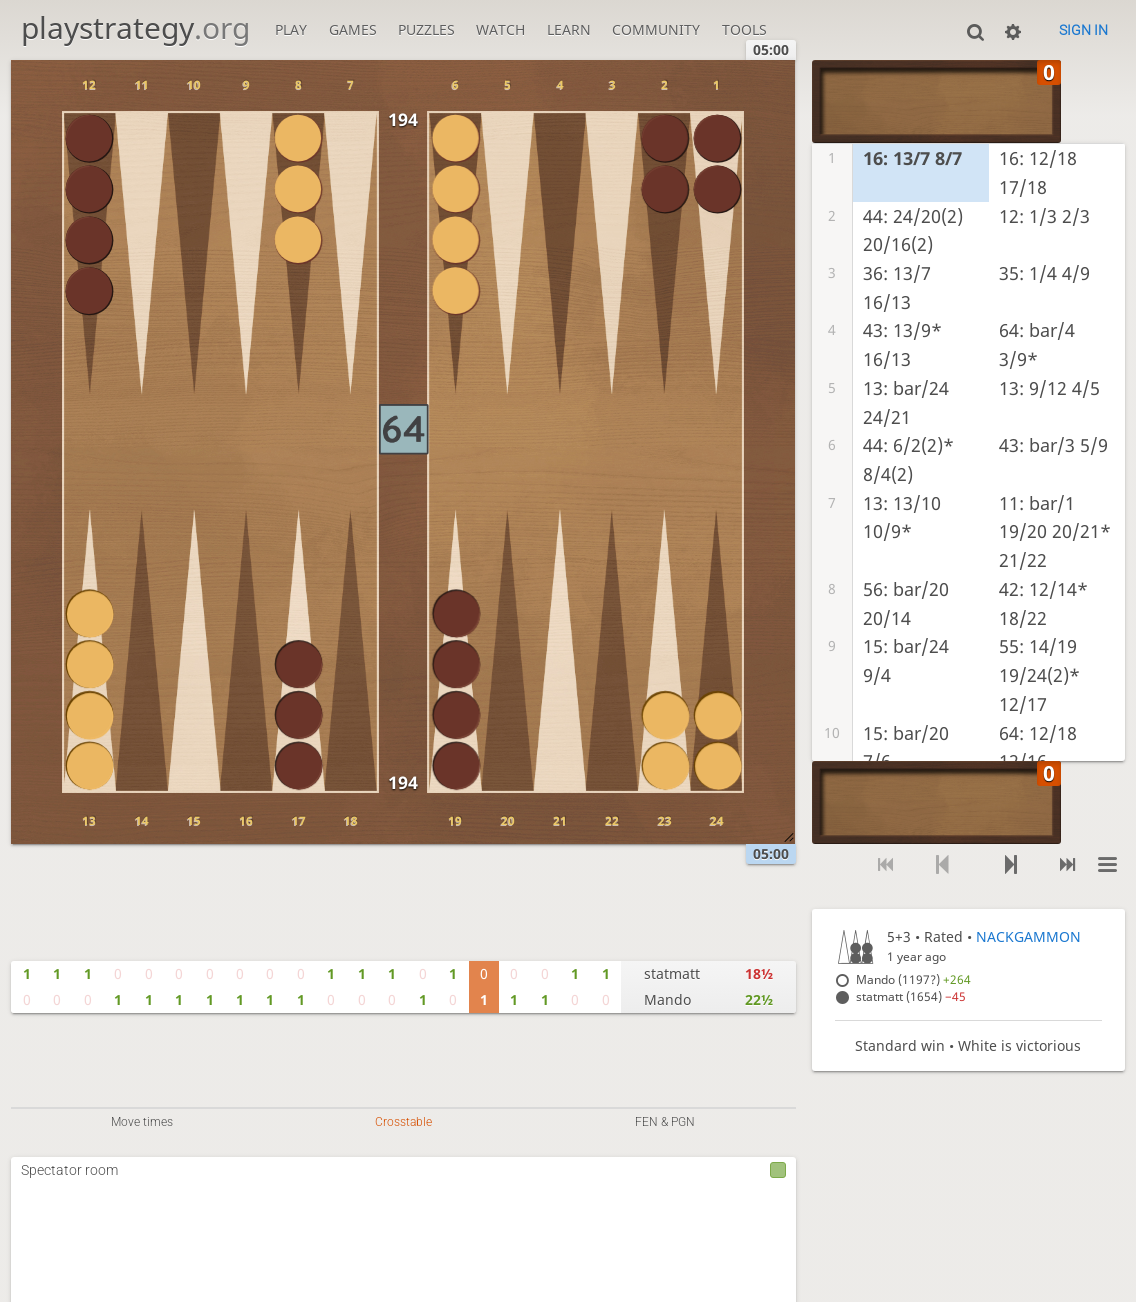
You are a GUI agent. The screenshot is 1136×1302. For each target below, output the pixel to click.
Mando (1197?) (913, 979)
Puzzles (426, 29)
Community (656, 29)
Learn (569, 29)
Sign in (1083, 30)
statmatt (672, 973)
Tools (744, 29)
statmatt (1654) (911, 996)
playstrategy (135, 27)
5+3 (899, 936)
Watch (500, 29)
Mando (667, 999)
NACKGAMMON (1028, 936)
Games (353, 29)
